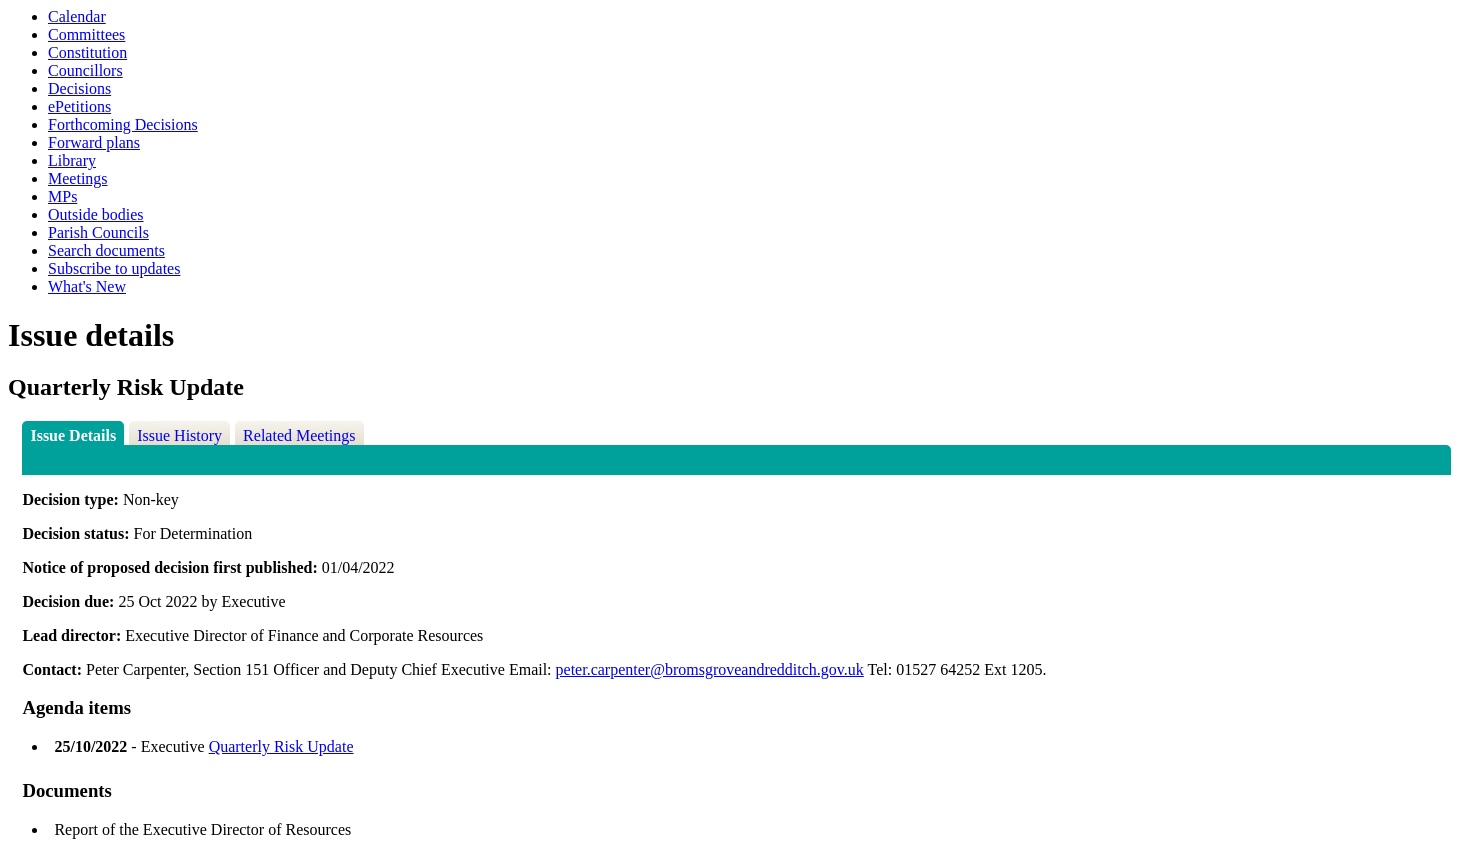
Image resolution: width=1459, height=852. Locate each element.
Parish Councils (98, 232)
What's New (87, 286)
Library (72, 160)
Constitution (87, 52)
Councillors (85, 70)
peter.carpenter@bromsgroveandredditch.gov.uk (710, 669)
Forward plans (94, 142)
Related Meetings (299, 435)
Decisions (79, 88)
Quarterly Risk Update (281, 746)
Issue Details (73, 435)
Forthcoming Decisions (123, 124)
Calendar (77, 16)
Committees (86, 34)
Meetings (78, 178)
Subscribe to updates (114, 268)
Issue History (179, 435)
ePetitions (79, 106)
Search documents (106, 250)
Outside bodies (96, 214)
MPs (62, 196)
